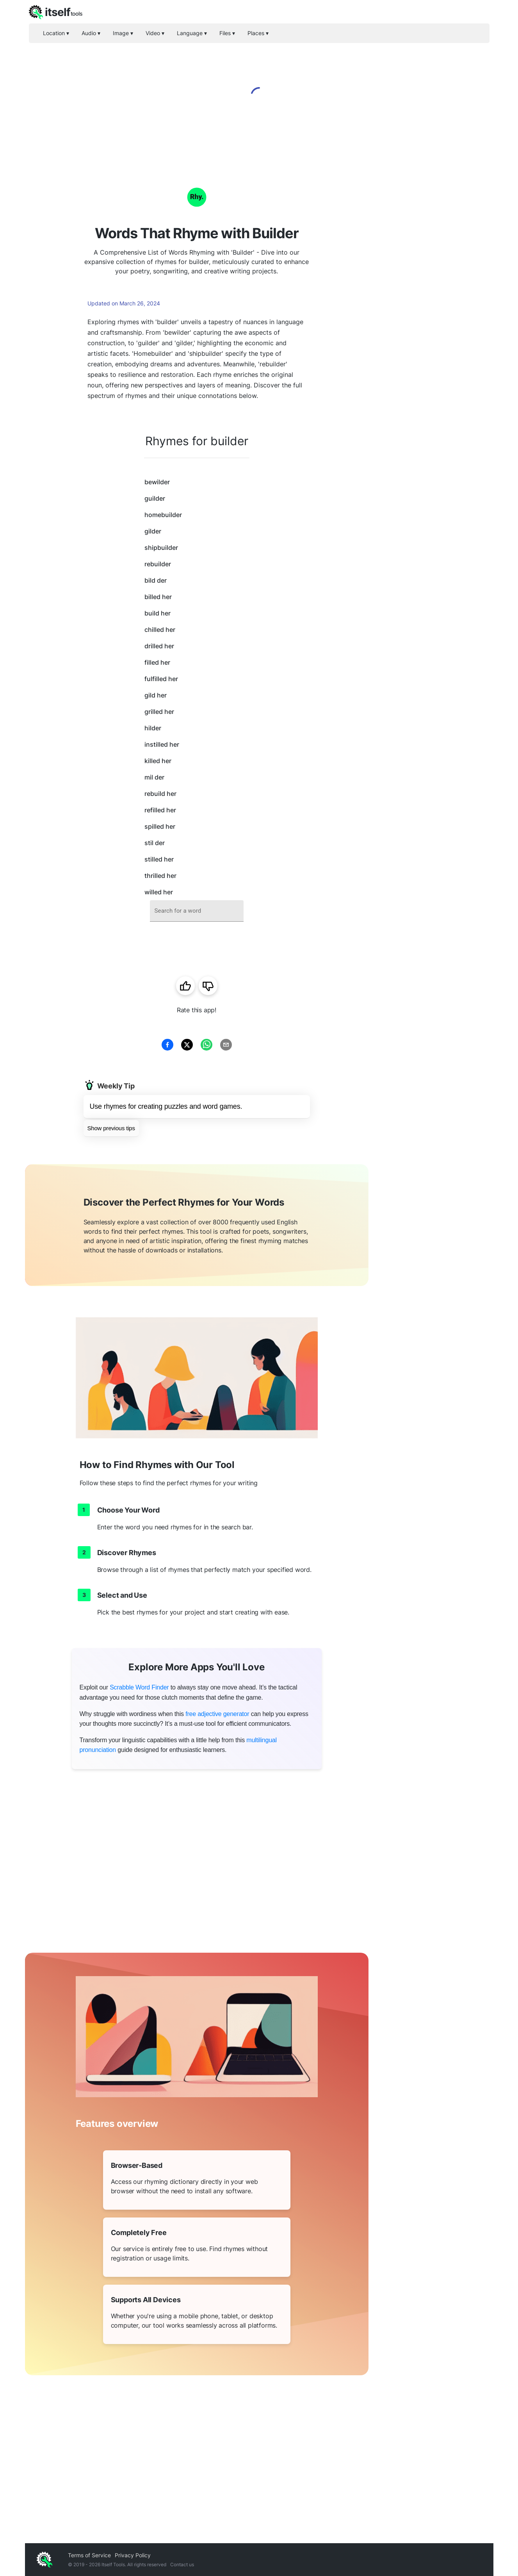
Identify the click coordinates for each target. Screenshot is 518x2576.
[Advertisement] (431, 281)
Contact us (182, 2564)
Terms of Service (89, 2555)
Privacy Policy (133, 2555)
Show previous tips (111, 1128)
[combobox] (197, 911)
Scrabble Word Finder (139, 1687)
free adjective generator (217, 1714)
